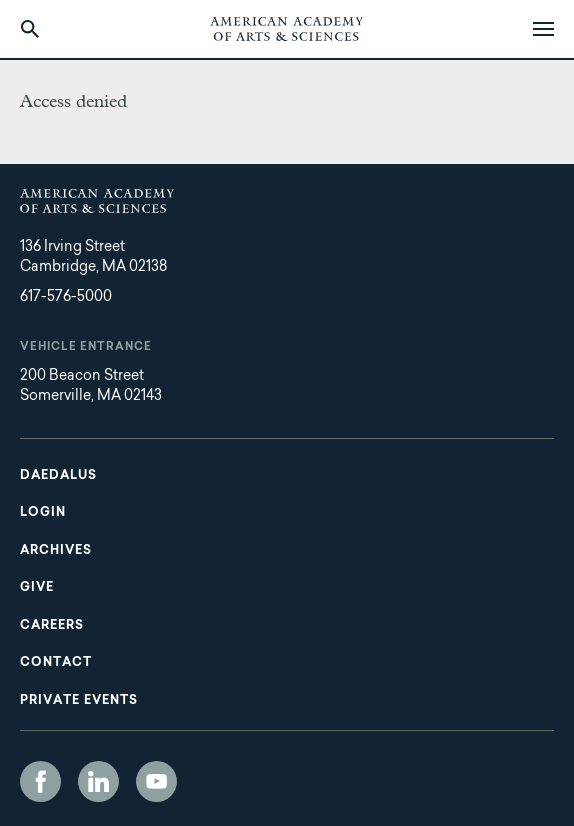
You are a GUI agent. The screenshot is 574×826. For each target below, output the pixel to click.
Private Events (79, 701)
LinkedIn (98, 781)
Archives (56, 551)
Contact (56, 663)
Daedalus (58, 476)
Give (37, 588)
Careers (52, 626)
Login (43, 513)
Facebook (40, 781)
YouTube (156, 781)
